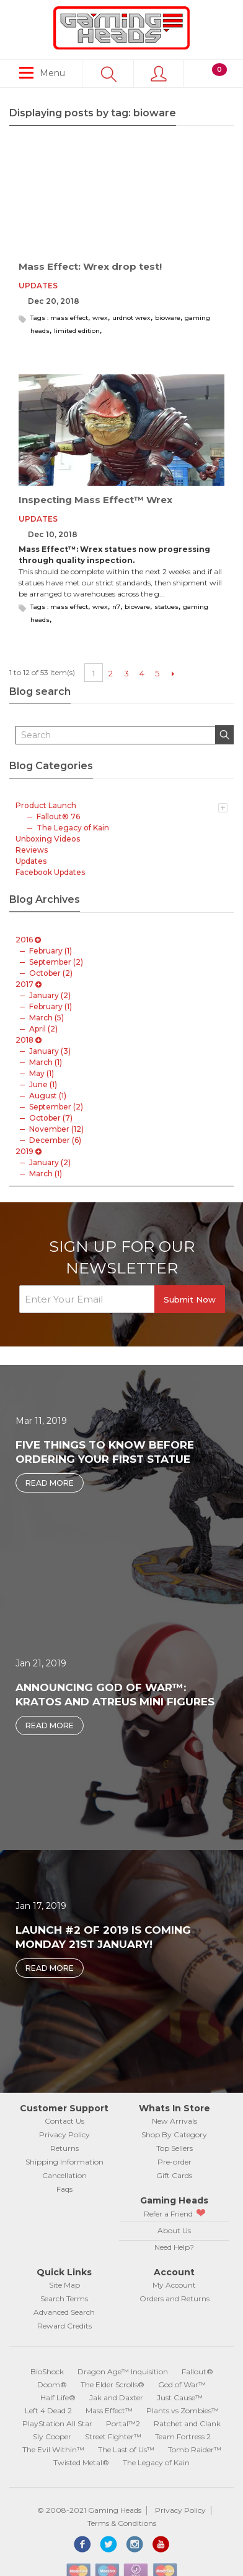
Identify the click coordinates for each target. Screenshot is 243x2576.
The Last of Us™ (126, 2449)
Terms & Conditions (121, 2523)
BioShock (47, 2371)
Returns (64, 2148)
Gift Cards (174, 2175)
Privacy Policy (64, 2134)
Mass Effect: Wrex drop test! (90, 266)
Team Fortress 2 (183, 2436)
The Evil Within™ (53, 2449)
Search (229, 736)
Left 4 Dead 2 (48, 2410)
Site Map (64, 2285)
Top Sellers (174, 2148)
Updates (38, 285)
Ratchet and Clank (187, 2423)
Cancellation (64, 2175)
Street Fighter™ (113, 2436)
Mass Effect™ (109, 2410)
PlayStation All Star (57, 2423)
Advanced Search (64, 2312)
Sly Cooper (52, 2436)
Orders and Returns (174, 2298)
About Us (174, 2230)
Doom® (52, 2384)
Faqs (64, 2189)
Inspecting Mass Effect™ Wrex (95, 500)
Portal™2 (123, 2423)
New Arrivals (174, 2121)
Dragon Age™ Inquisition (122, 2371)
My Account (174, 2285)
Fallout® (197, 2371)
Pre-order (174, 2161)
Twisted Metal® (81, 2462)
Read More (49, 1483)
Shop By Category (174, 2134)
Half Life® (58, 2397)
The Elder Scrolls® (112, 2384)
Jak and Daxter (116, 2397)
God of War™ (182, 2384)
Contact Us (64, 2121)
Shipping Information (64, 2161)
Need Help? (174, 2247)
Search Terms (64, 2298)
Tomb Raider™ (194, 2449)
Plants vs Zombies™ (182, 2410)
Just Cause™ (180, 2397)
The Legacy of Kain (156, 2462)
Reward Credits (64, 2325)
